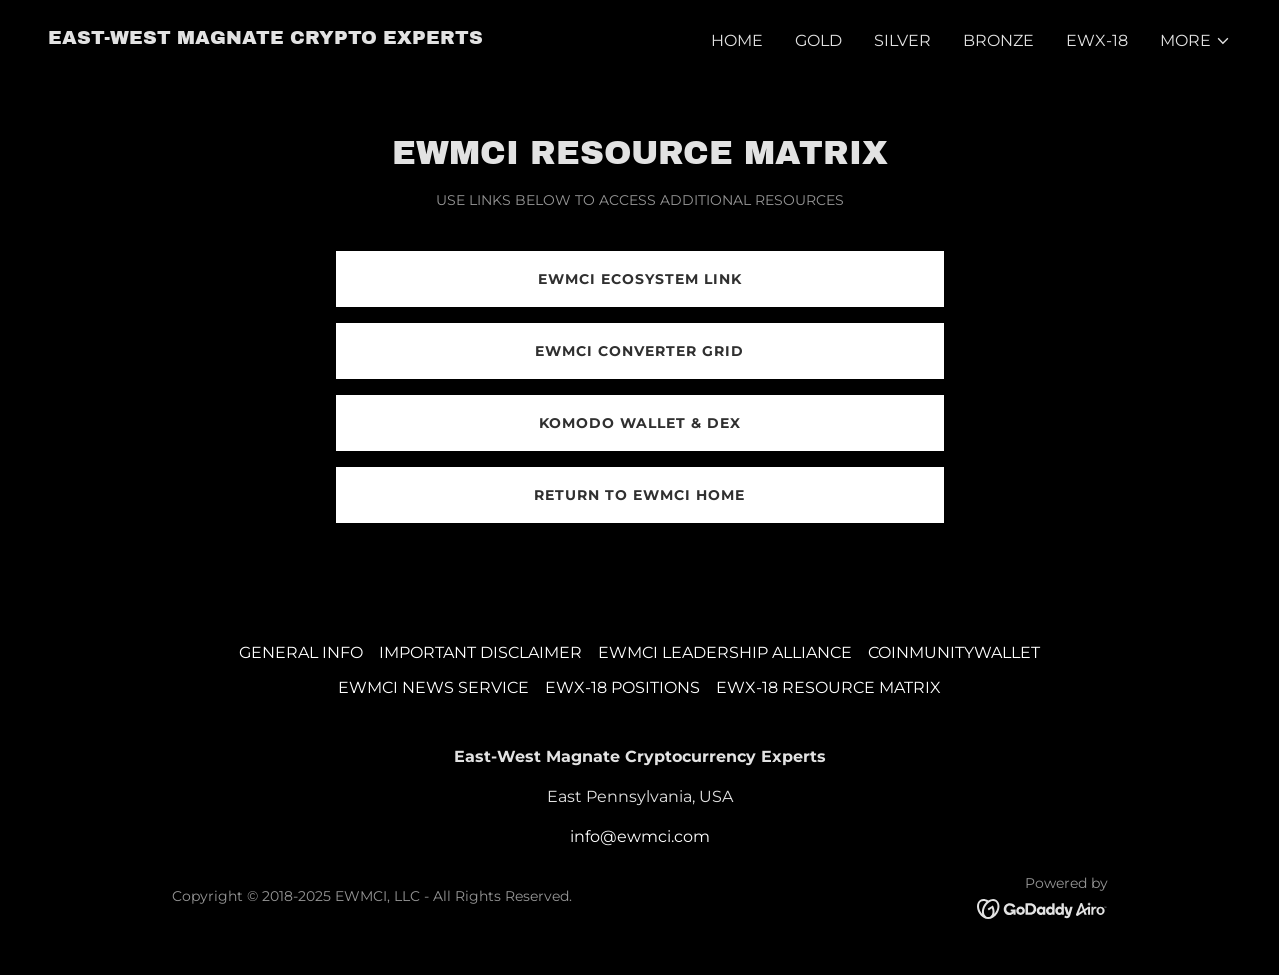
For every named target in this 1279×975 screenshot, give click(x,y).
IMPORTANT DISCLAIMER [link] (480, 652)
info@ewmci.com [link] (640, 836)
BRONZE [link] (998, 40)
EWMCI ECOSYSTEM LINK (640, 279)
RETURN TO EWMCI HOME (639, 495)
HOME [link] (737, 40)
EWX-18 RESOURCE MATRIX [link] (828, 687)
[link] (265, 38)
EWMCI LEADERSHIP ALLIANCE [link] (725, 652)
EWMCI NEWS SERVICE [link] (433, 687)
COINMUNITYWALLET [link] (954, 652)
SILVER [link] (902, 40)
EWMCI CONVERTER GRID (639, 351)
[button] (1195, 41)
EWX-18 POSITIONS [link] (622, 687)
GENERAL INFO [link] (301, 652)
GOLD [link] (818, 40)
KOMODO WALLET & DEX (640, 423)
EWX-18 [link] (1097, 40)
